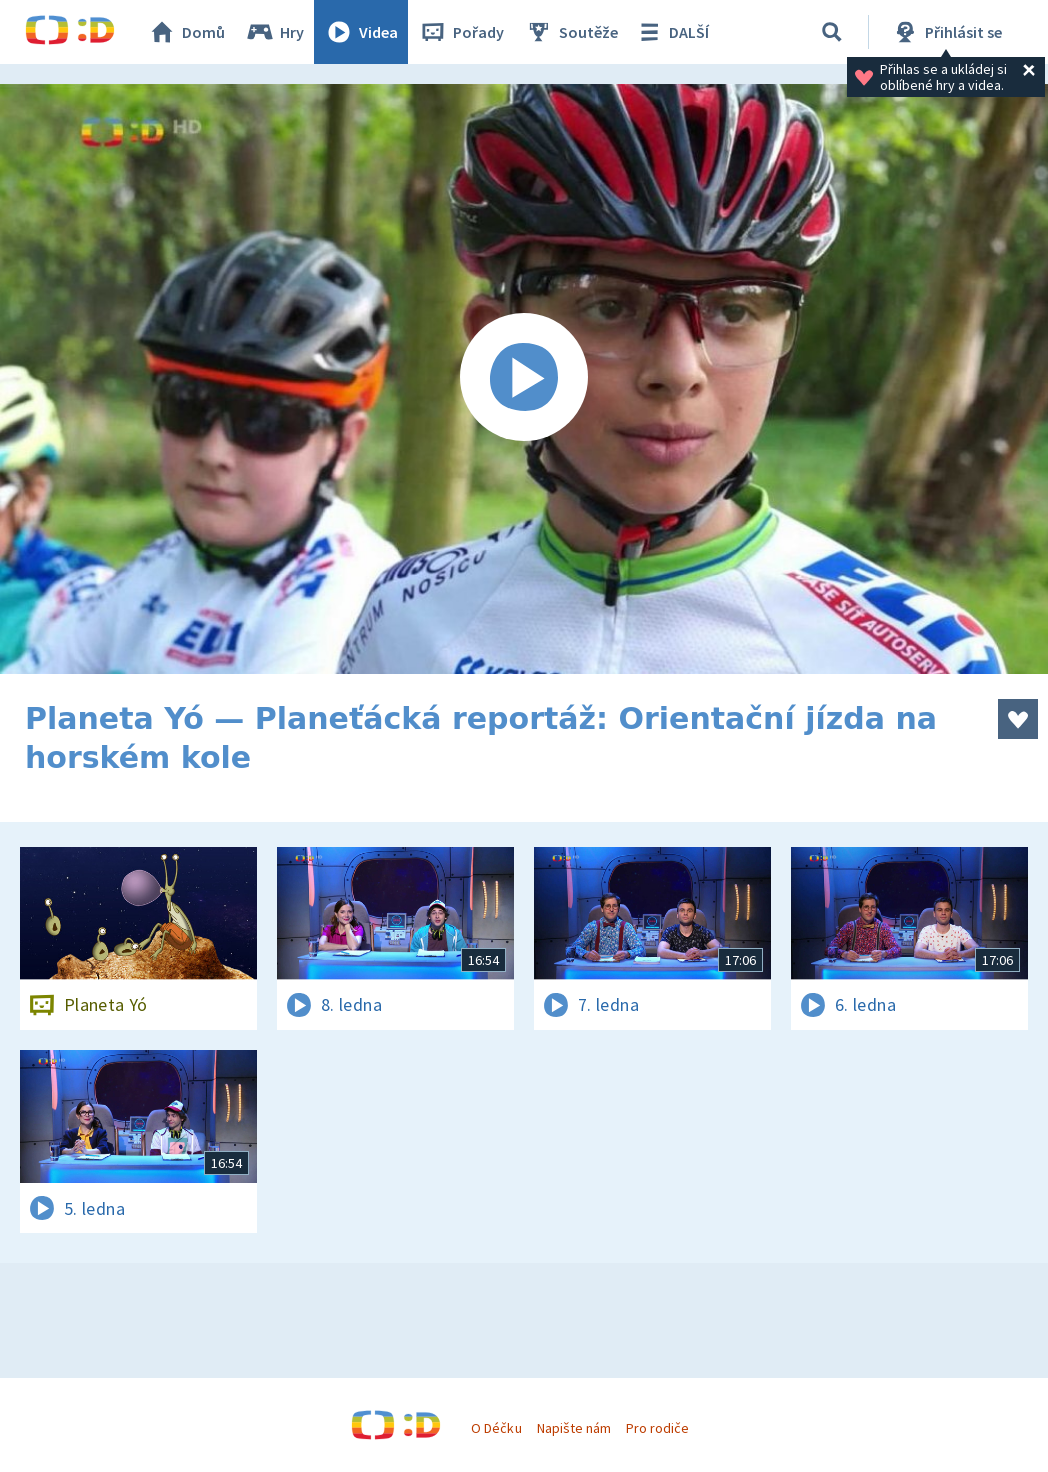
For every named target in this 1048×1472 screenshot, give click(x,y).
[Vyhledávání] (832, 32)
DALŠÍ (671, 32)
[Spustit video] (524, 379)
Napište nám (574, 1428)
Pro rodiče (657, 1428)
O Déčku (496, 1428)
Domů (186, 32)
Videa (361, 32)
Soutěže (571, 32)
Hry (274, 32)
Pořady (461, 32)
